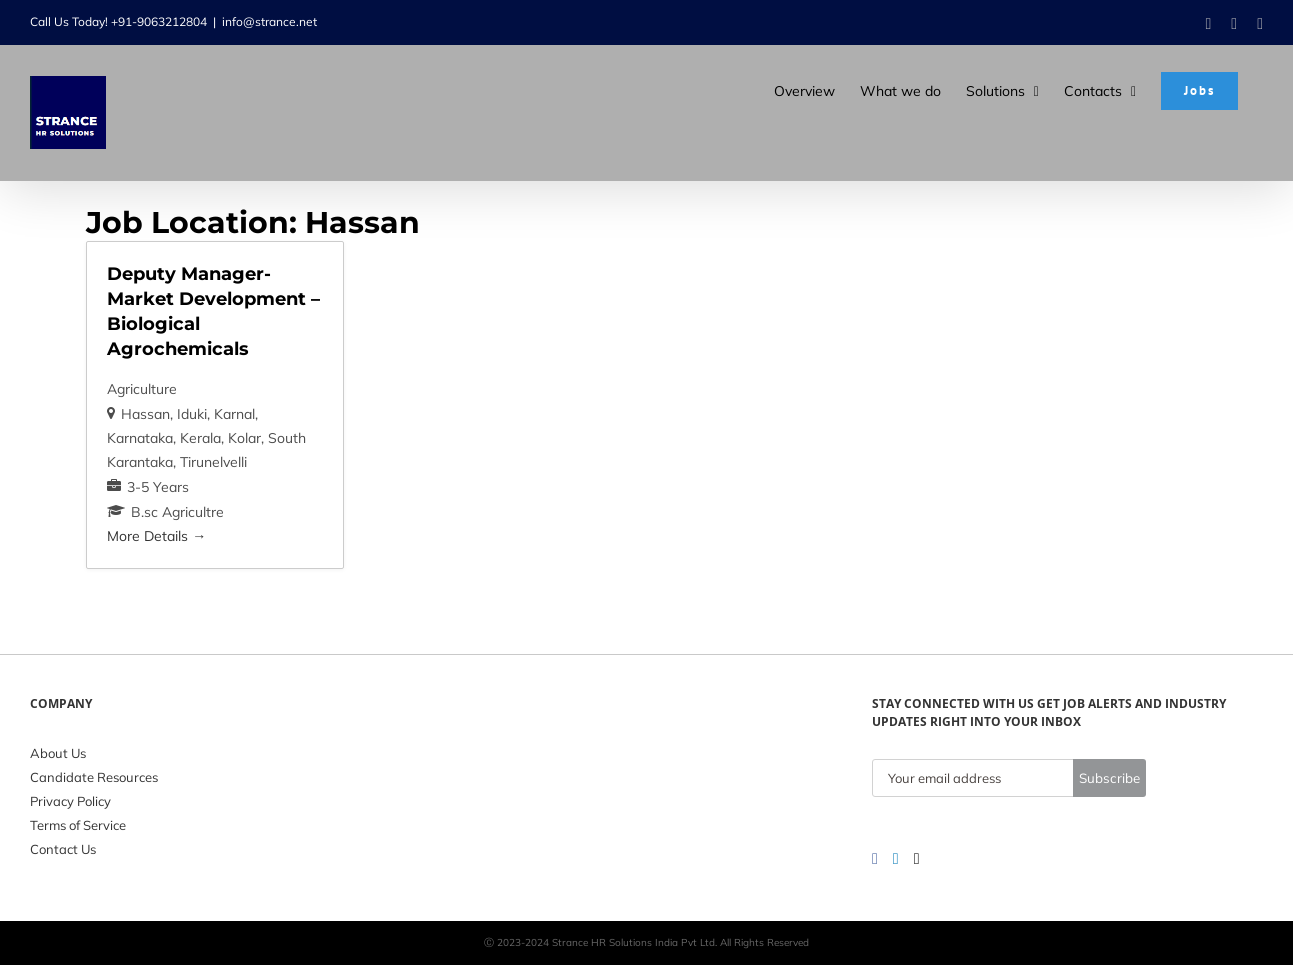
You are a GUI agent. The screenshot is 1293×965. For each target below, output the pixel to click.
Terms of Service (78, 825)
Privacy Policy (70, 801)
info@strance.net (269, 21)
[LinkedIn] (896, 859)
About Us (58, 753)
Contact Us (63, 849)
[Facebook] (875, 859)
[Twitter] (917, 859)
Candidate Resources (94, 777)
